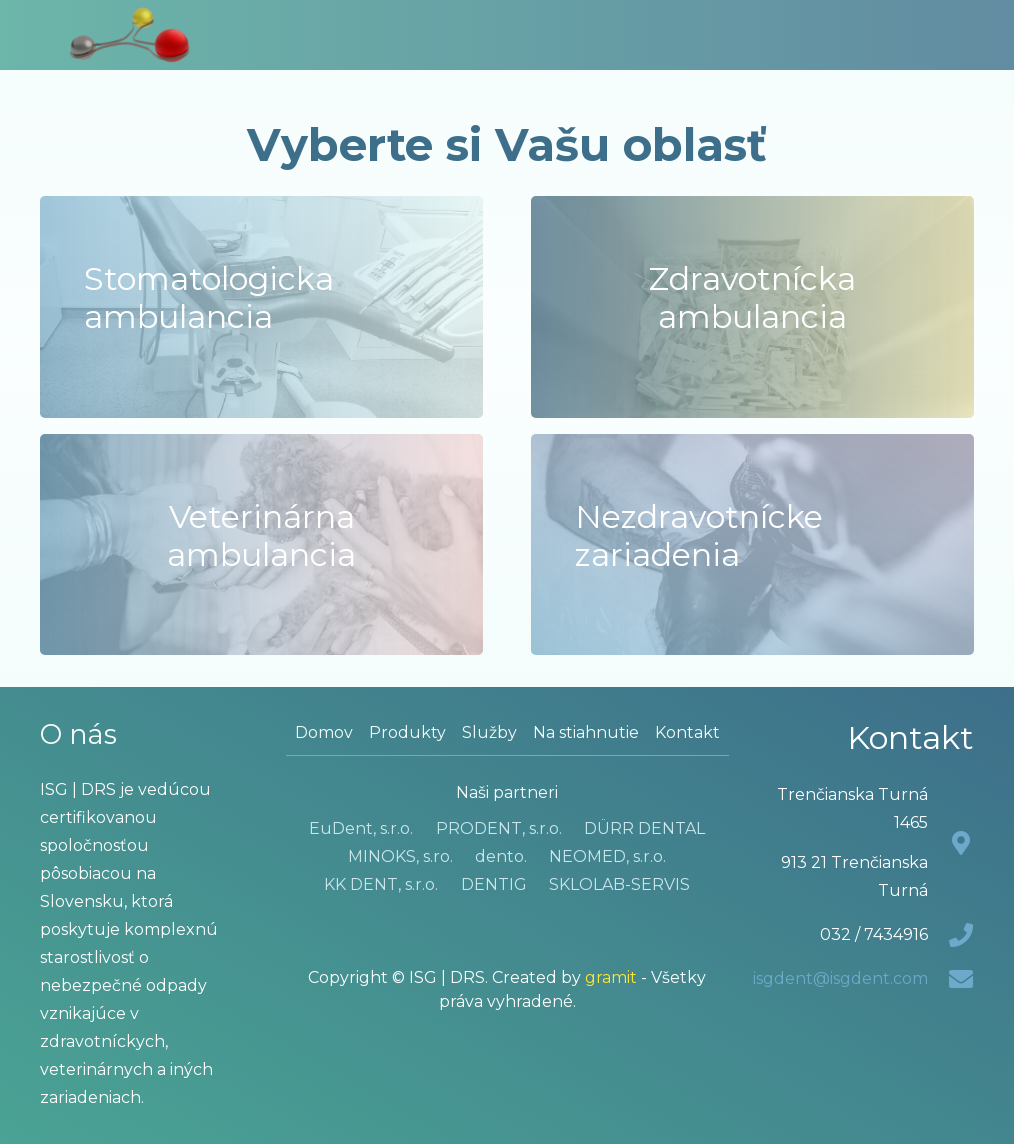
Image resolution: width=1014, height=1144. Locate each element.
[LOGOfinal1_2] (130, 35)
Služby (489, 732)
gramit (611, 977)
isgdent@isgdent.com (840, 978)
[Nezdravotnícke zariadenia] (752, 545)
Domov (324, 732)
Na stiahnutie (586, 732)
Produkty (407, 732)
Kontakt (687, 732)
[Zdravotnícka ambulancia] (752, 307)
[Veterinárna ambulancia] (261, 545)
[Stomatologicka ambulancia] (261, 307)
